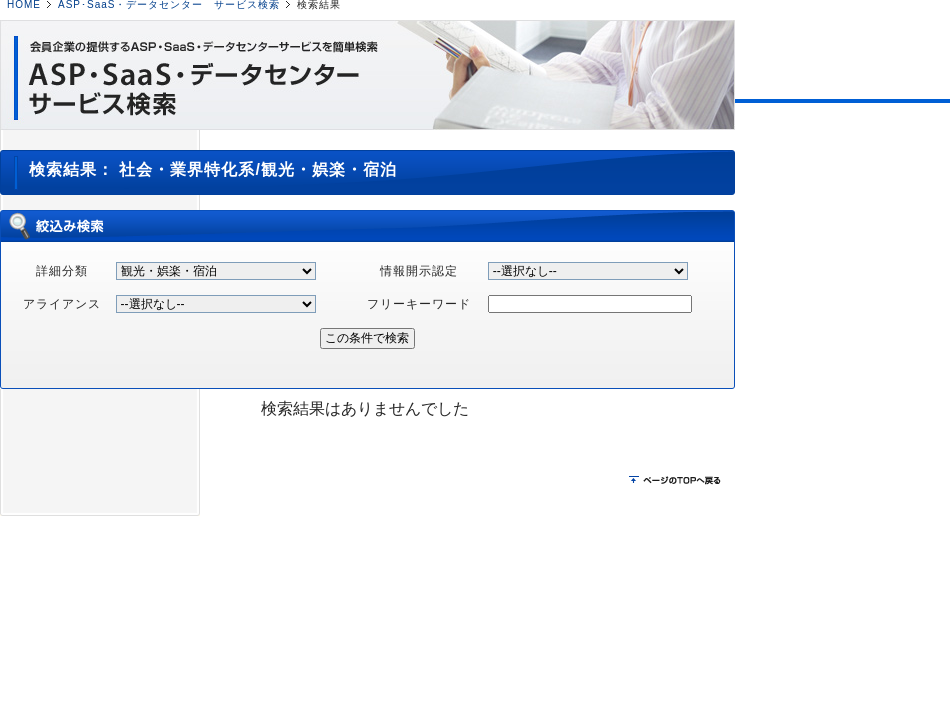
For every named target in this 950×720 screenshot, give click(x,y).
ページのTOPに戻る (677, 481)
